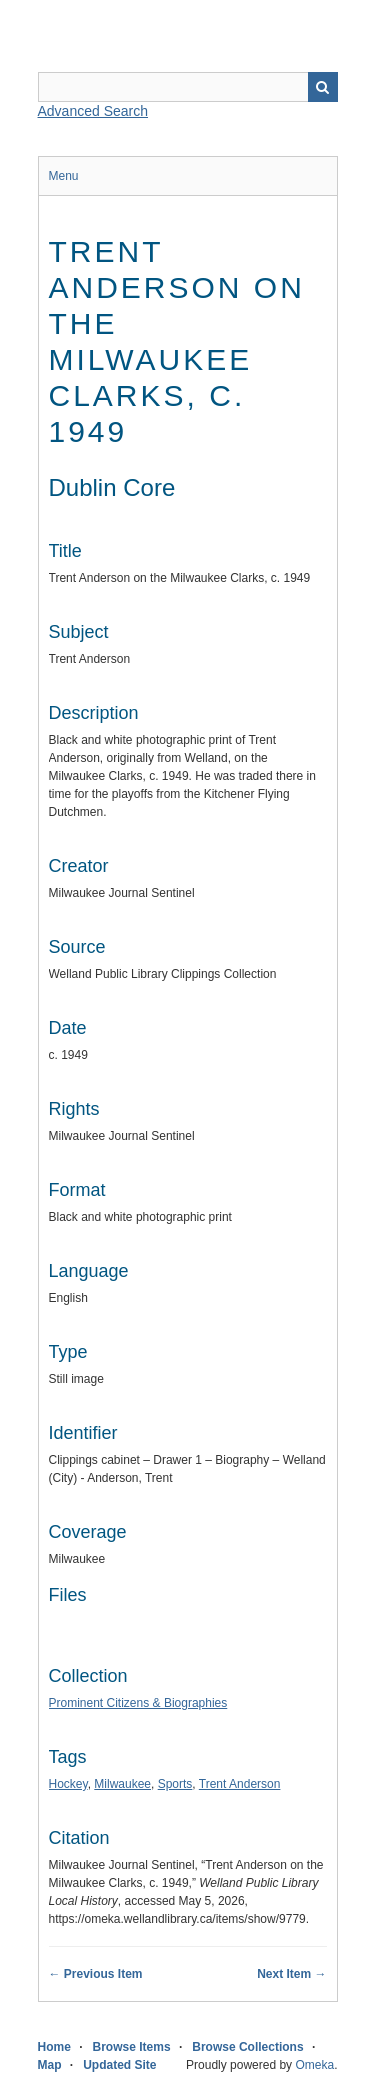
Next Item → (291, 1974)
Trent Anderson (240, 1784)
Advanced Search (93, 111)
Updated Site (119, 2065)
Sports (175, 1784)
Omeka (314, 2065)
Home (54, 2047)
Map (50, 2065)
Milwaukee (122, 1784)
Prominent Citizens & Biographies (138, 1703)
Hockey (68, 1784)
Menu (64, 176)
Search (323, 87)
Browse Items (132, 2047)
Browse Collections (247, 2047)
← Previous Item (96, 1974)
